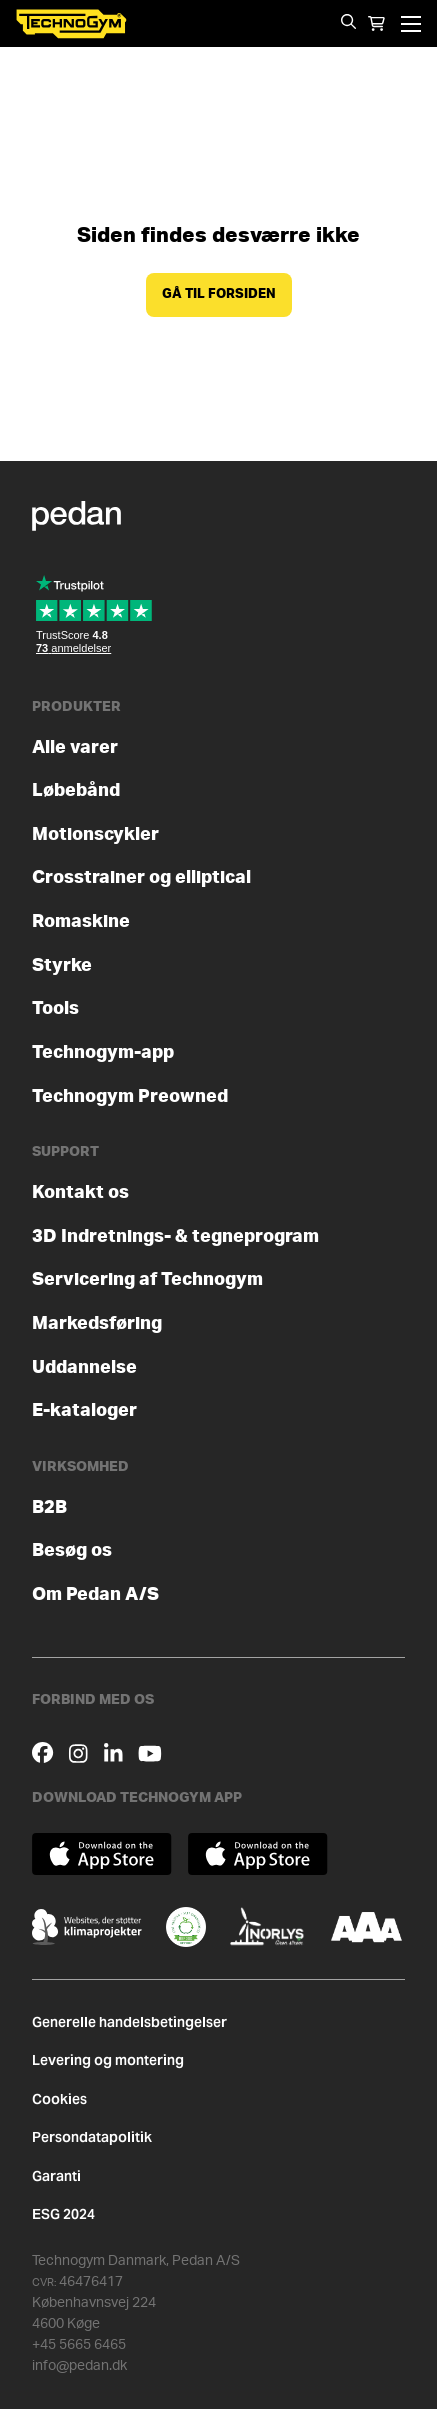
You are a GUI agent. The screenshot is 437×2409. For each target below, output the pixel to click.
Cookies (59, 2099)
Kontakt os (80, 1192)
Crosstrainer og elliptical (141, 877)
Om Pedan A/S (95, 1594)
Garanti (56, 2176)
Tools (55, 1008)
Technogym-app (103, 1052)
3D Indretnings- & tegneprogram (175, 1236)
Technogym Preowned (130, 1096)
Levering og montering (108, 2060)
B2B (49, 1507)
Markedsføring (97, 1323)
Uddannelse (84, 1367)
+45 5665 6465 (79, 2345)
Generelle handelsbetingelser (129, 2022)
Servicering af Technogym (147, 1279)
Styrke (62, 965)
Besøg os (72, 1550)
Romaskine (81, 921)
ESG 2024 (63, 2214)
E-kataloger (84, 1410)
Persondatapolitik (92, 2137)
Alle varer (75, 747)
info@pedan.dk (79, 2366)
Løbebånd (76, 790)
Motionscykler (95, 834)
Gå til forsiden (219, 294)
